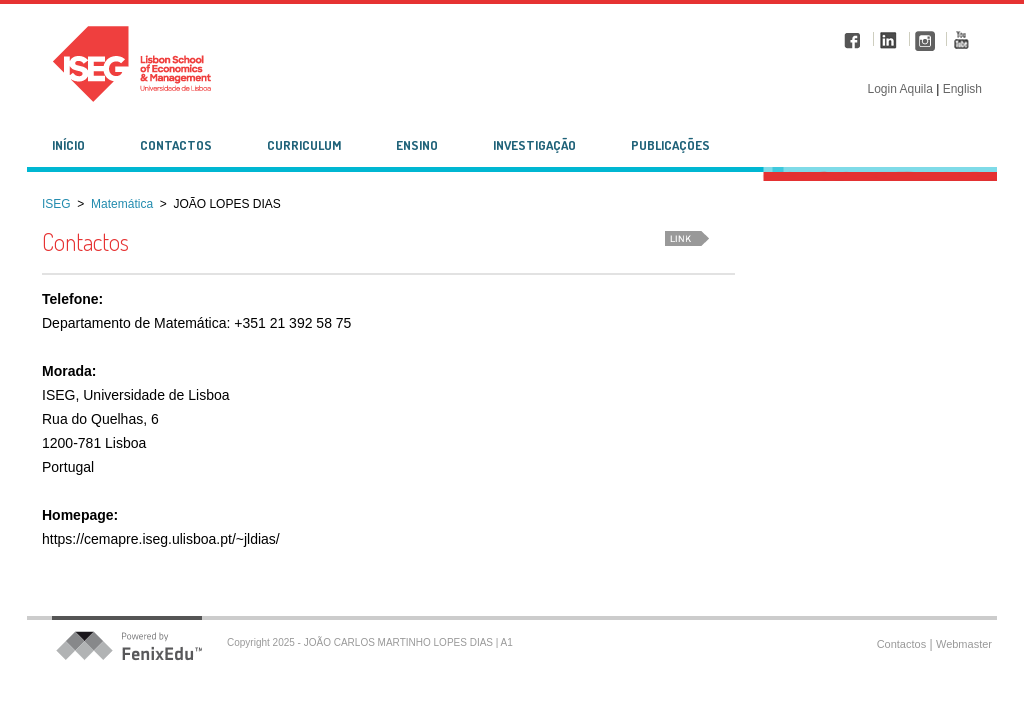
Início (68, 145)
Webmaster (964, 644)
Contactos (902, 644)
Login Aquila (901, 89)
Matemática (122, 204)
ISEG (56, 204)
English (962, 89)
